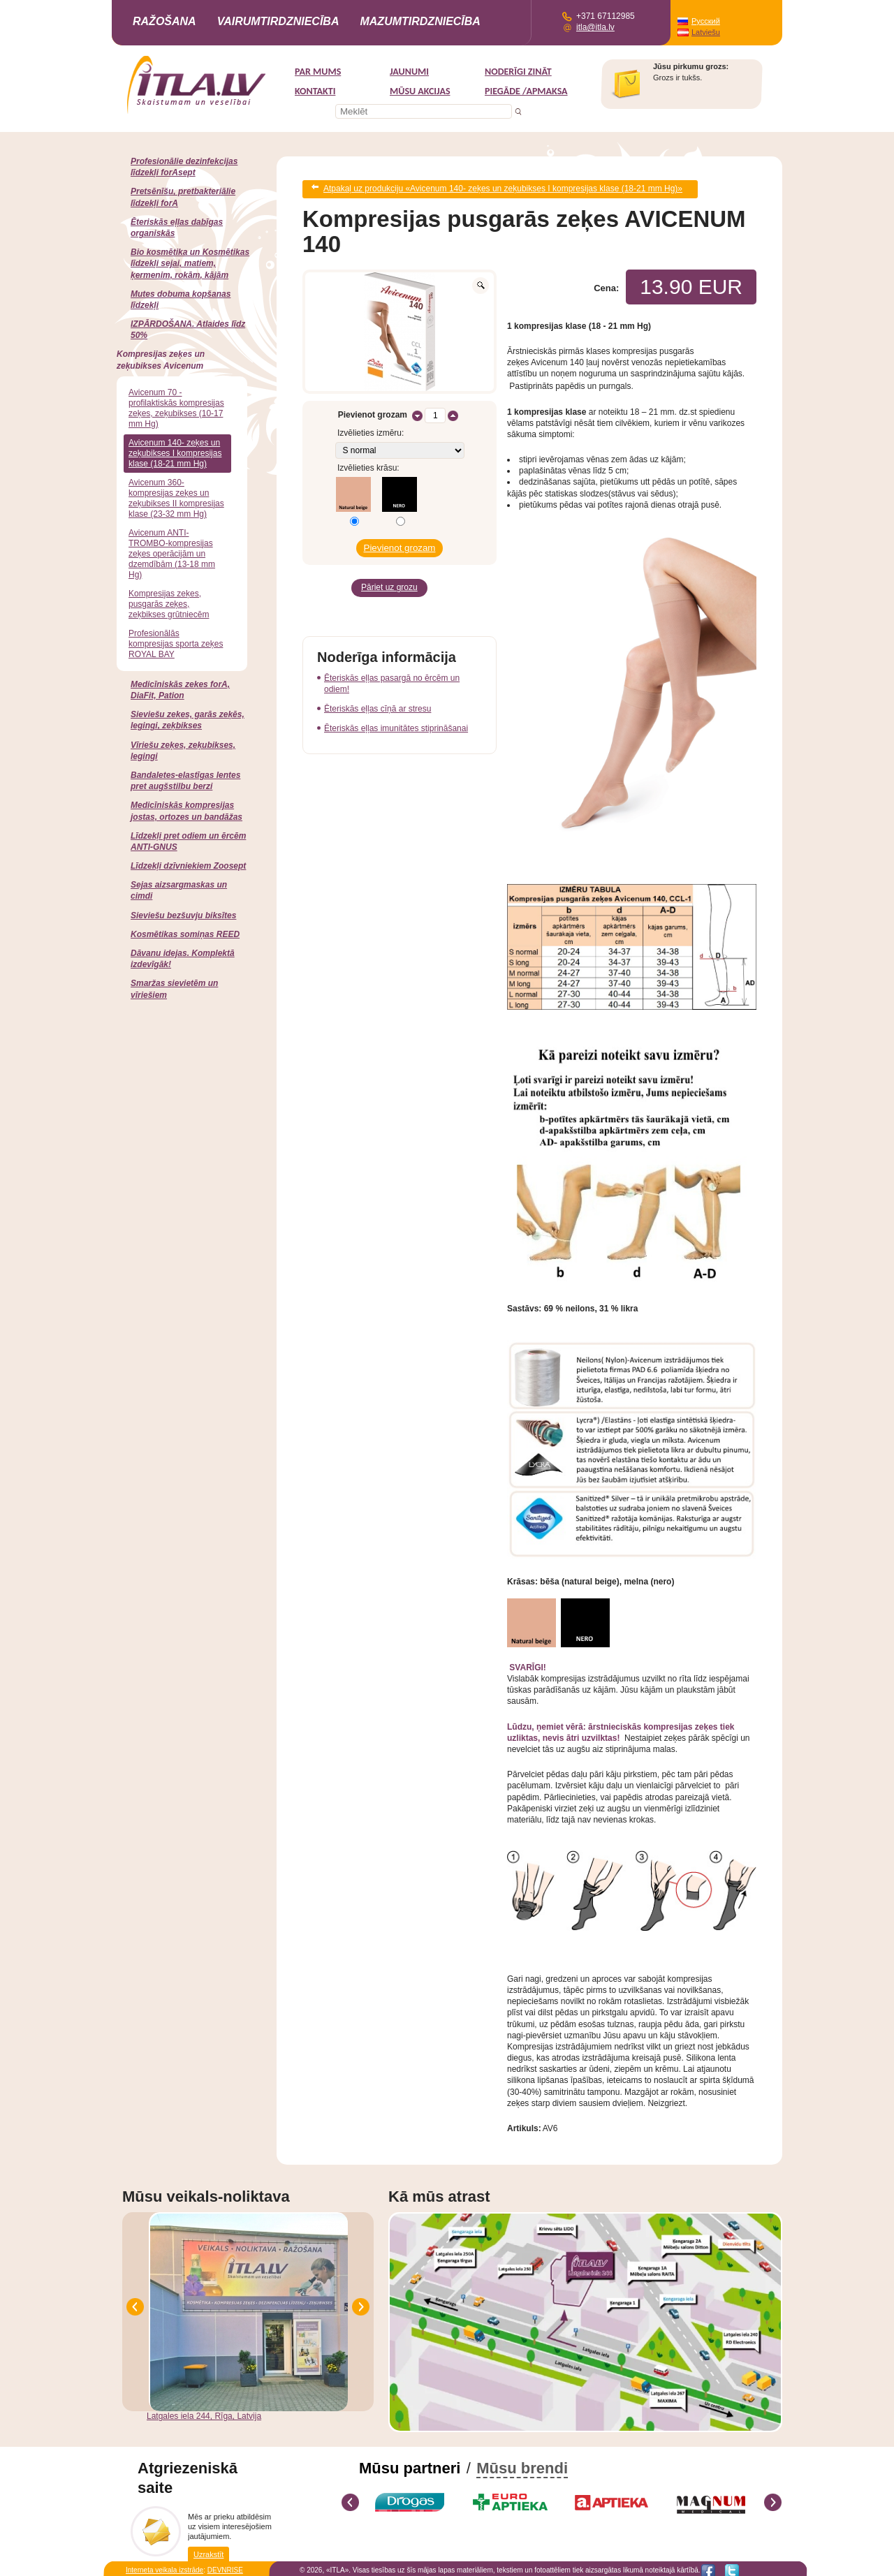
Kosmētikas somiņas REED (185, 934)
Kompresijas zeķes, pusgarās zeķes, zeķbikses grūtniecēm (169, 604)
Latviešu (705, 32)
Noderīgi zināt (518, 72)
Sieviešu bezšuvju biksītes (183, 915)
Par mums (318, 72)
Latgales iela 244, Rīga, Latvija (204, 2412)
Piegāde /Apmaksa (526, 91)
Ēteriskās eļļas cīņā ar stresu (377, 697)
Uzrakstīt (208, 2549)
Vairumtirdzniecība (278, 21)
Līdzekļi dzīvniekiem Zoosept (188, 866)
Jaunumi (409, 72)
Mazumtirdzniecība (420, 21)
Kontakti (315, 91)
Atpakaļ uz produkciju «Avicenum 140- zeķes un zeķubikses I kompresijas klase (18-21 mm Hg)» (502, 187)
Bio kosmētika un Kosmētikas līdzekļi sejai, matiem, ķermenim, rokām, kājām (190, 263)
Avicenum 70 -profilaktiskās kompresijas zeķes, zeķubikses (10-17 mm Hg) (176, 408)
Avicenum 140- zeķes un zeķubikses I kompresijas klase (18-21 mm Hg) (175, 453)
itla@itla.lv (595, 27)
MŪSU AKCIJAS (420, 91)
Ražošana (164, 21)
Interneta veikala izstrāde (164, 2566)
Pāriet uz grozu (389, 578)
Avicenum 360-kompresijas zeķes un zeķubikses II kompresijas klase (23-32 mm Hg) (176, 498)
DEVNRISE (225, 2566)
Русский (705, 21)
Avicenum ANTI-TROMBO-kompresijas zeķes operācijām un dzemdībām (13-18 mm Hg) (172, 554)
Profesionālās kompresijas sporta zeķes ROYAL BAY (176, 643)
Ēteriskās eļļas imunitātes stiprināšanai (396, 716)
